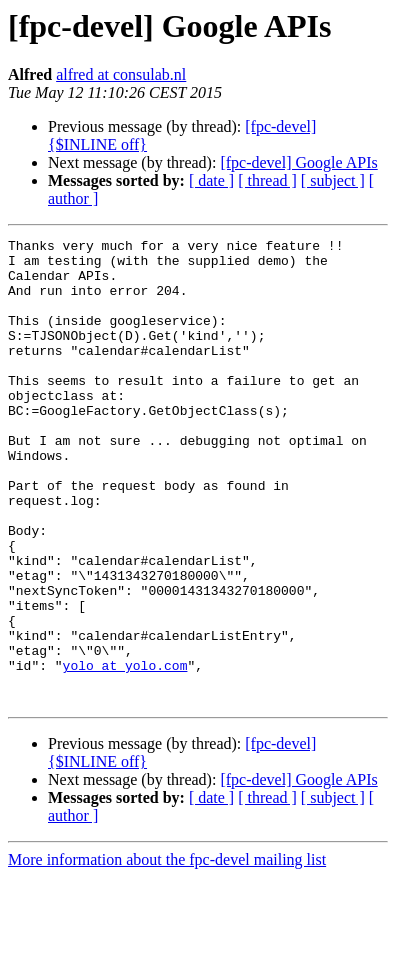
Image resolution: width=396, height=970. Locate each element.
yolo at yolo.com (125, 752)
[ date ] (211, 180)
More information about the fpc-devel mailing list (167, 952)
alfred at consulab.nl (121, 74)
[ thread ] (267, 180)
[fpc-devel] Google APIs (298, 162)
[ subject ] (333, 180)
